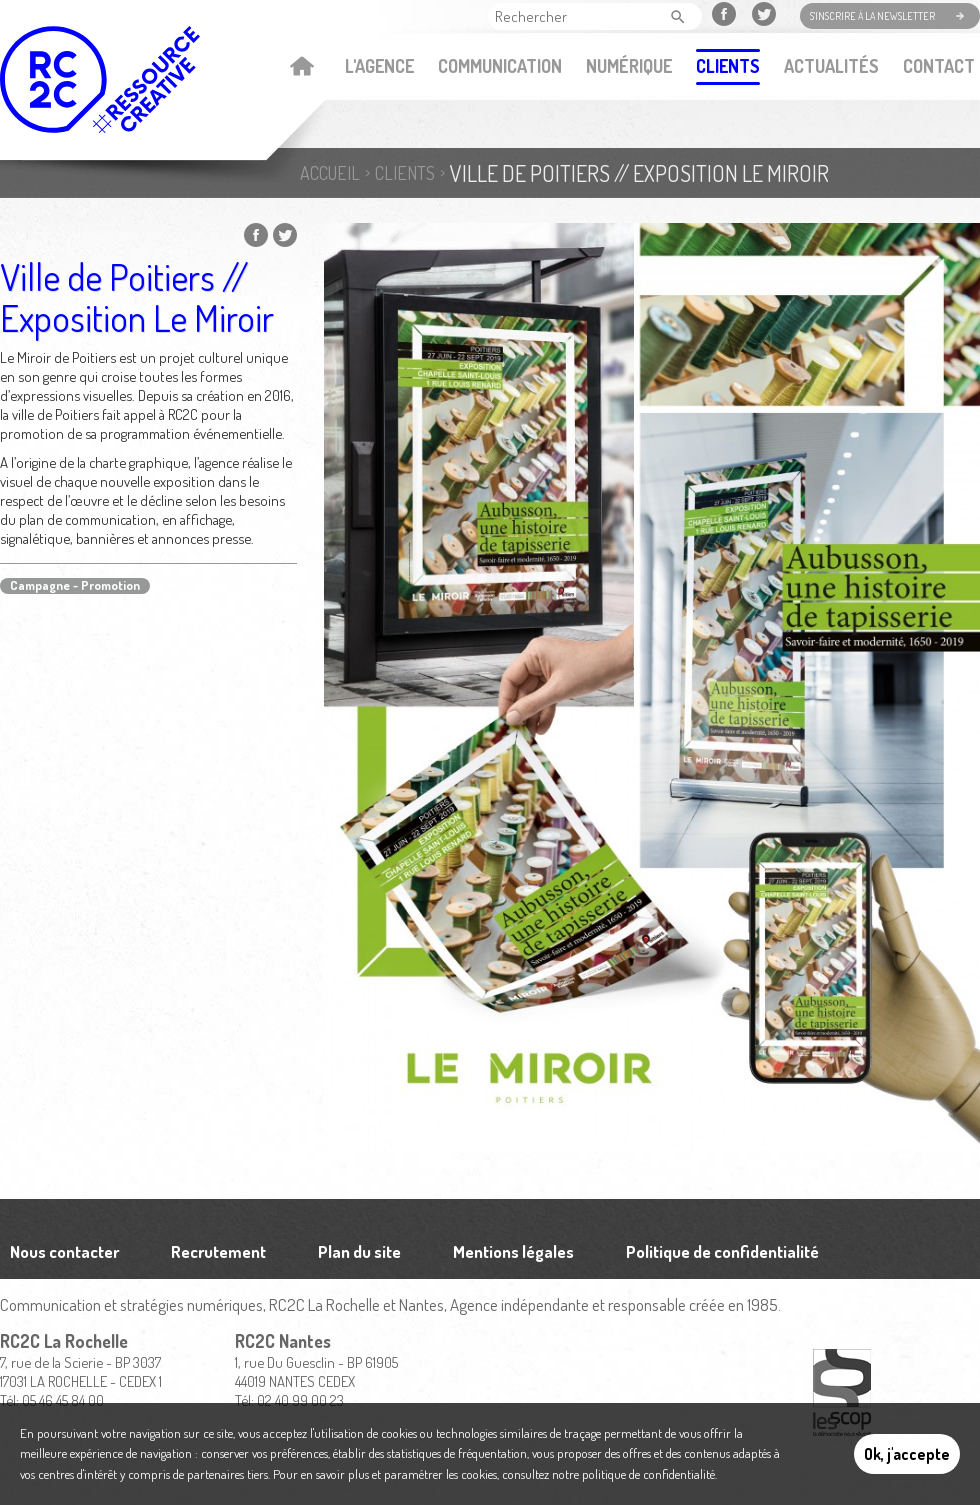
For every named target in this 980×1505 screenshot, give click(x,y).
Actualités (831, 66)
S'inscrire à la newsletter (872, 16)
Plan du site (359, 1251)
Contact (939, 66)
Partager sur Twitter (285, 235)
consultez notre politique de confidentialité (608, 1474)
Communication (500, 66)
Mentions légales (513, 1251)
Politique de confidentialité (722, 1251)
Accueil (301, 68)
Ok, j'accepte (907, 1454)
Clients (728, 66)
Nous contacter (64, 1251)
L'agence (379, 66)
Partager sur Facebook (256, 235)
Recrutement (218, 1251)
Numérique (629, 66)
